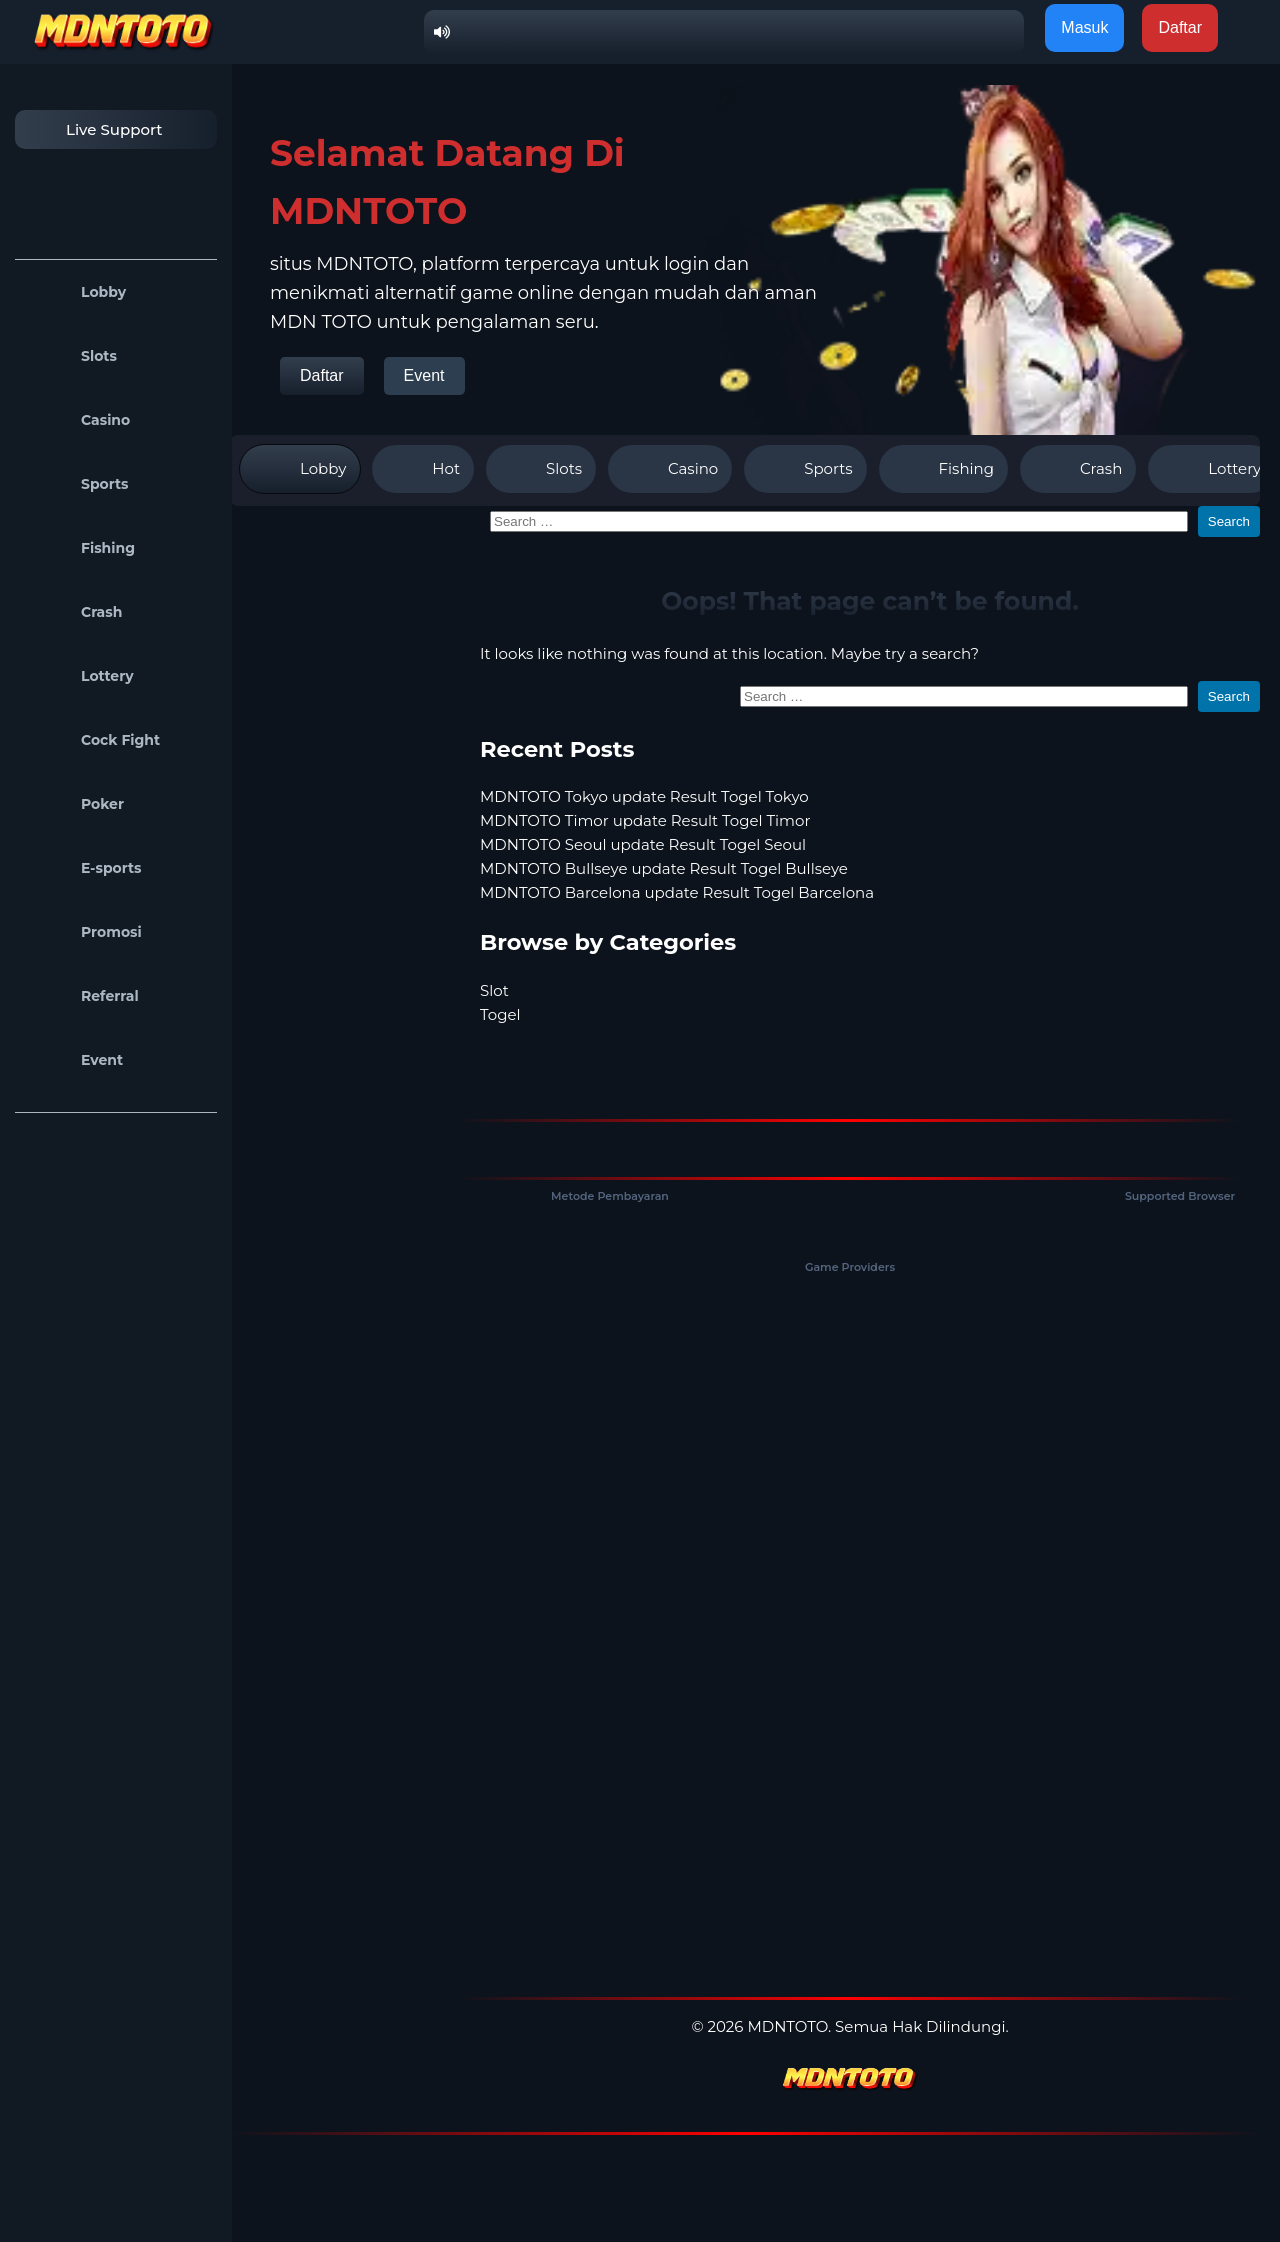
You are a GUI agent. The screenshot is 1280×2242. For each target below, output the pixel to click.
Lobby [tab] (300, 469)
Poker (74, 804)
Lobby (75, 292)
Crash (73, 612)
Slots (71, 356)
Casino (77, 420)
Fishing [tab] (943, 469)
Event (74, 1060)
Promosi (83, 932)
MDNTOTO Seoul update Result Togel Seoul (643, 844)
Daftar (322, 375)
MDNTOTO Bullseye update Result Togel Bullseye (664, 868)
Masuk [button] (1084, 27)
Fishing (80, 548)
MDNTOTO (787, 2026)
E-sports (83, 868)
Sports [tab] (805, 469)
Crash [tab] (1078, 469)
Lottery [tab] (1211, 469)
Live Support (94, 129)
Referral (82, 996)
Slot (494, 990)
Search (1229, 521)
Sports (77, 484)
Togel (500, 1014)
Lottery (79, 676)
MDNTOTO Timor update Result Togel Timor (645, 820)
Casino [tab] (670, 469)
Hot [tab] (423, 469)
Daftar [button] (1180, 27)
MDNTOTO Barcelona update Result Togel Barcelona (677, 892)
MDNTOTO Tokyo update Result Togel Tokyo (644, 796)
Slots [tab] (541, 469)
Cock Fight (92, 740)
